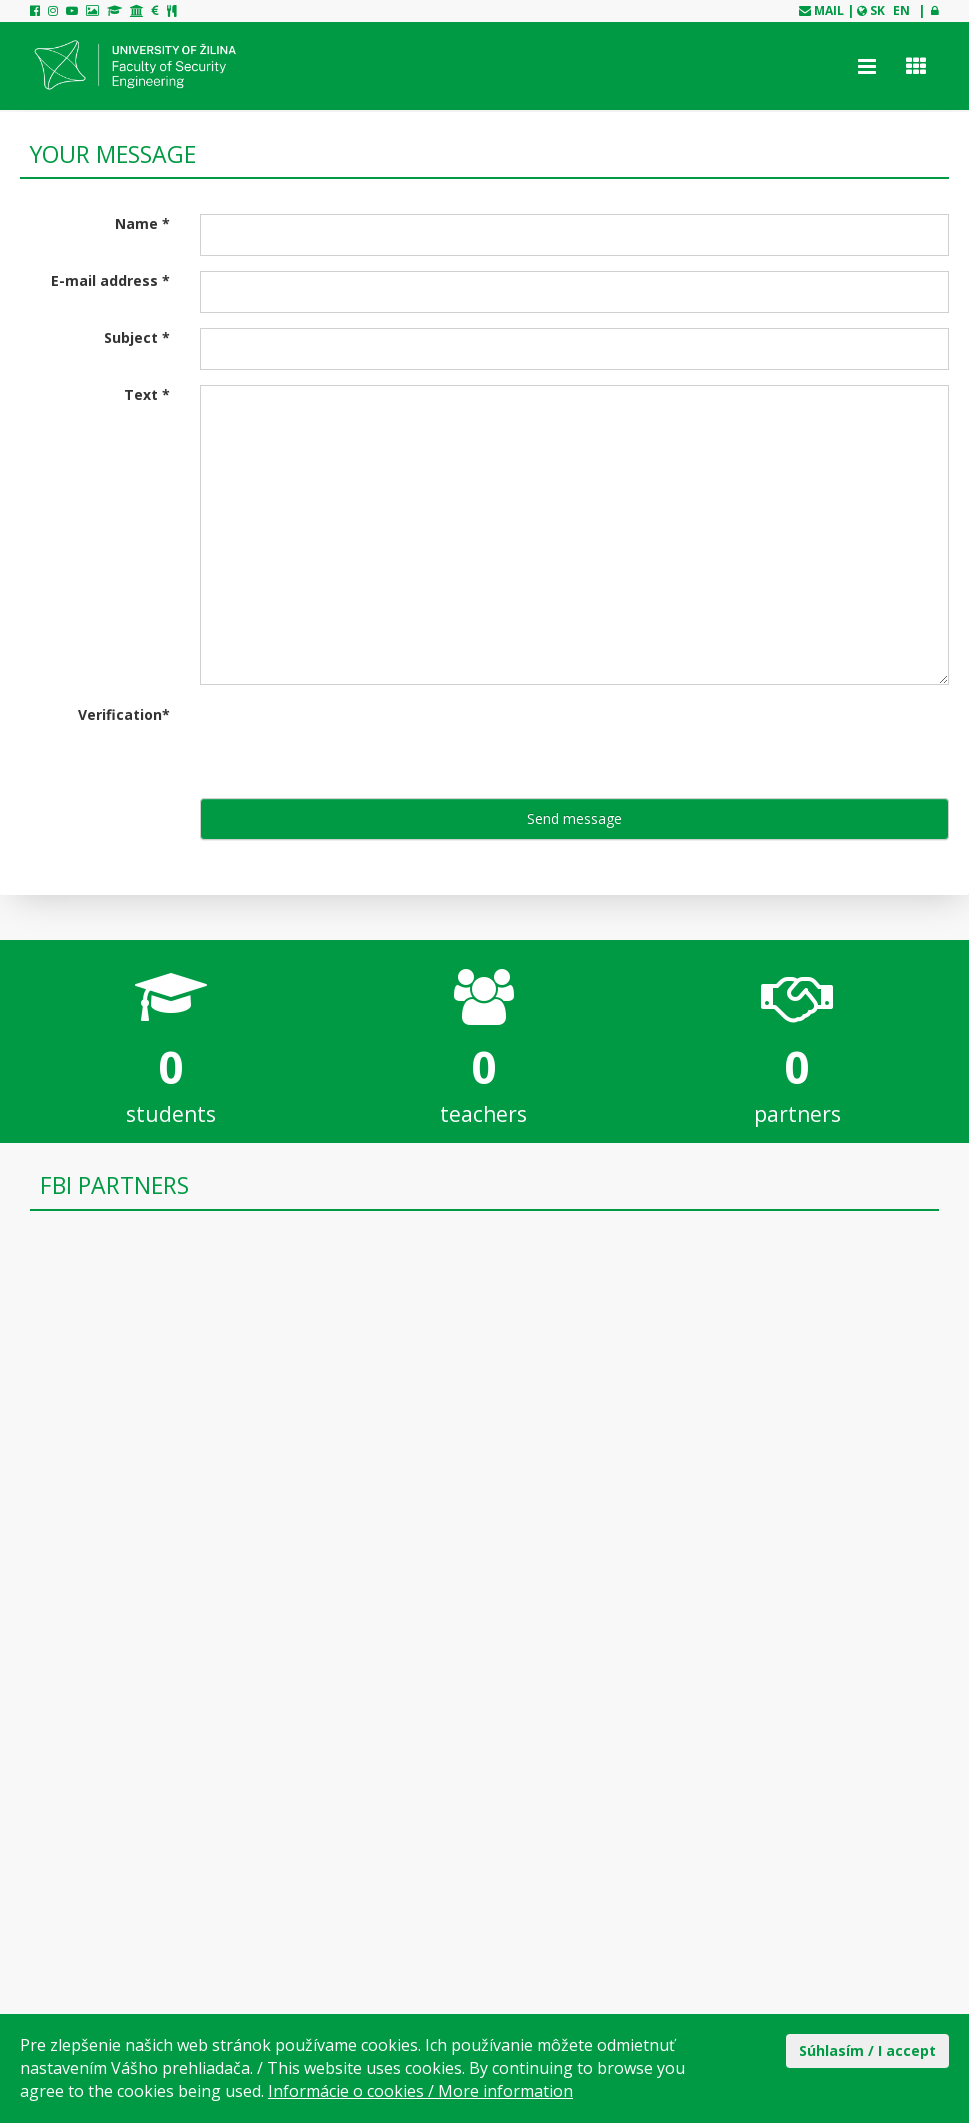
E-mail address (110, 280)
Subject (137, 337)
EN (901, 10)
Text (147, 394)
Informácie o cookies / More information (420, 2091)
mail (829, 10)
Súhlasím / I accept (867, 2050)
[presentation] (352, 744)
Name (142, 223)
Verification (124, 714)
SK (877, 10)
